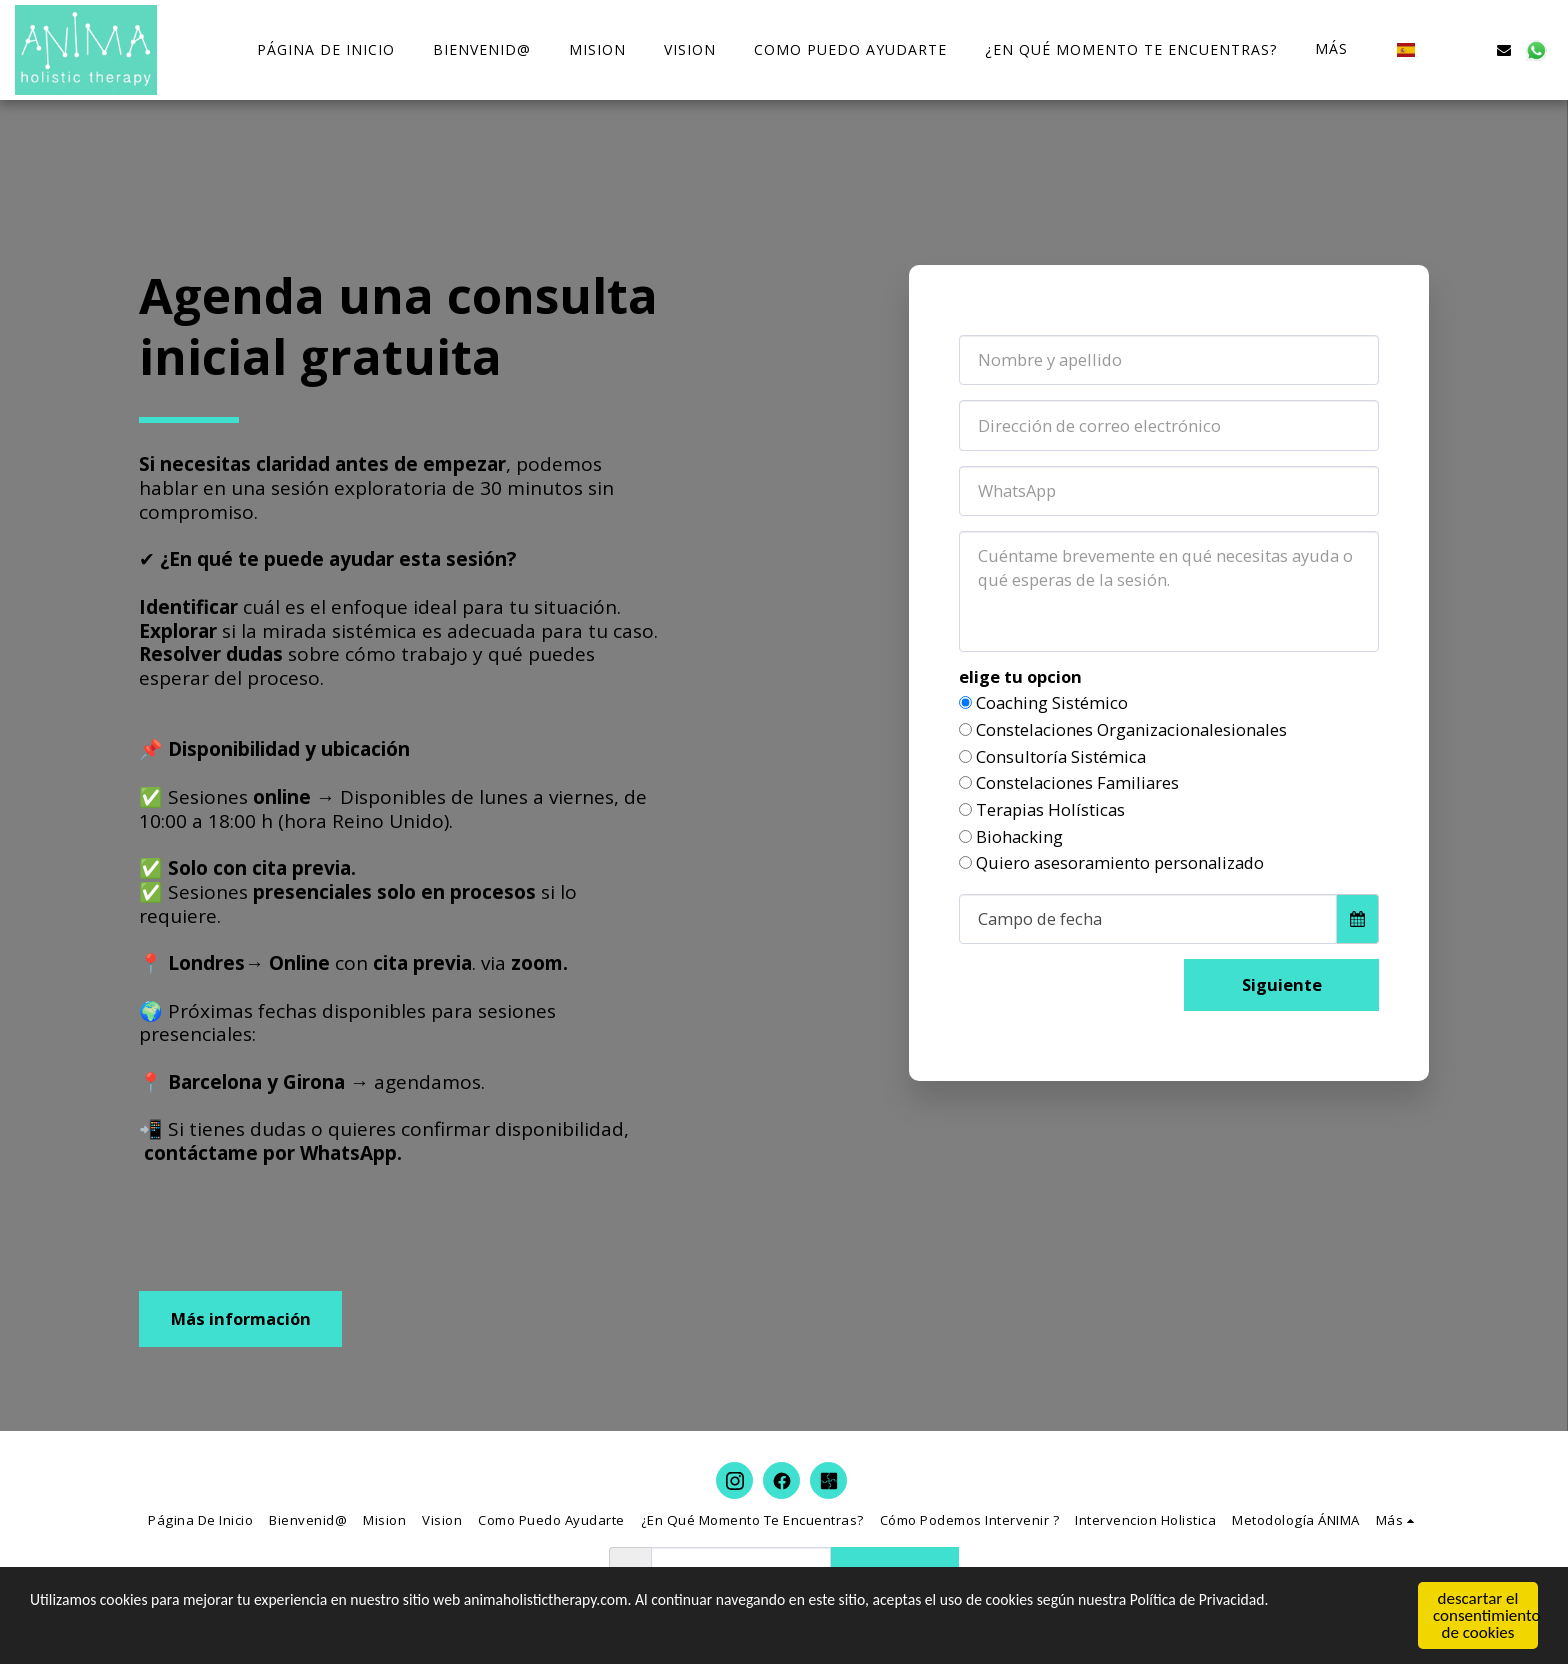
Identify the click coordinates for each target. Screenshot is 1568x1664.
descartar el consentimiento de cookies (1485, 1616)
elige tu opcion (1020, 677)
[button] (1440, 49)
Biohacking (1019, 837)
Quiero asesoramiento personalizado (1120, 863)
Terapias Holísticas (1050, 810)
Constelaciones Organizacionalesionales (1131, 730)
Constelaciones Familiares (1077, 783)
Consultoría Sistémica (1061, 757)
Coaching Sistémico (1052, 703)
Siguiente (1282, 984)
